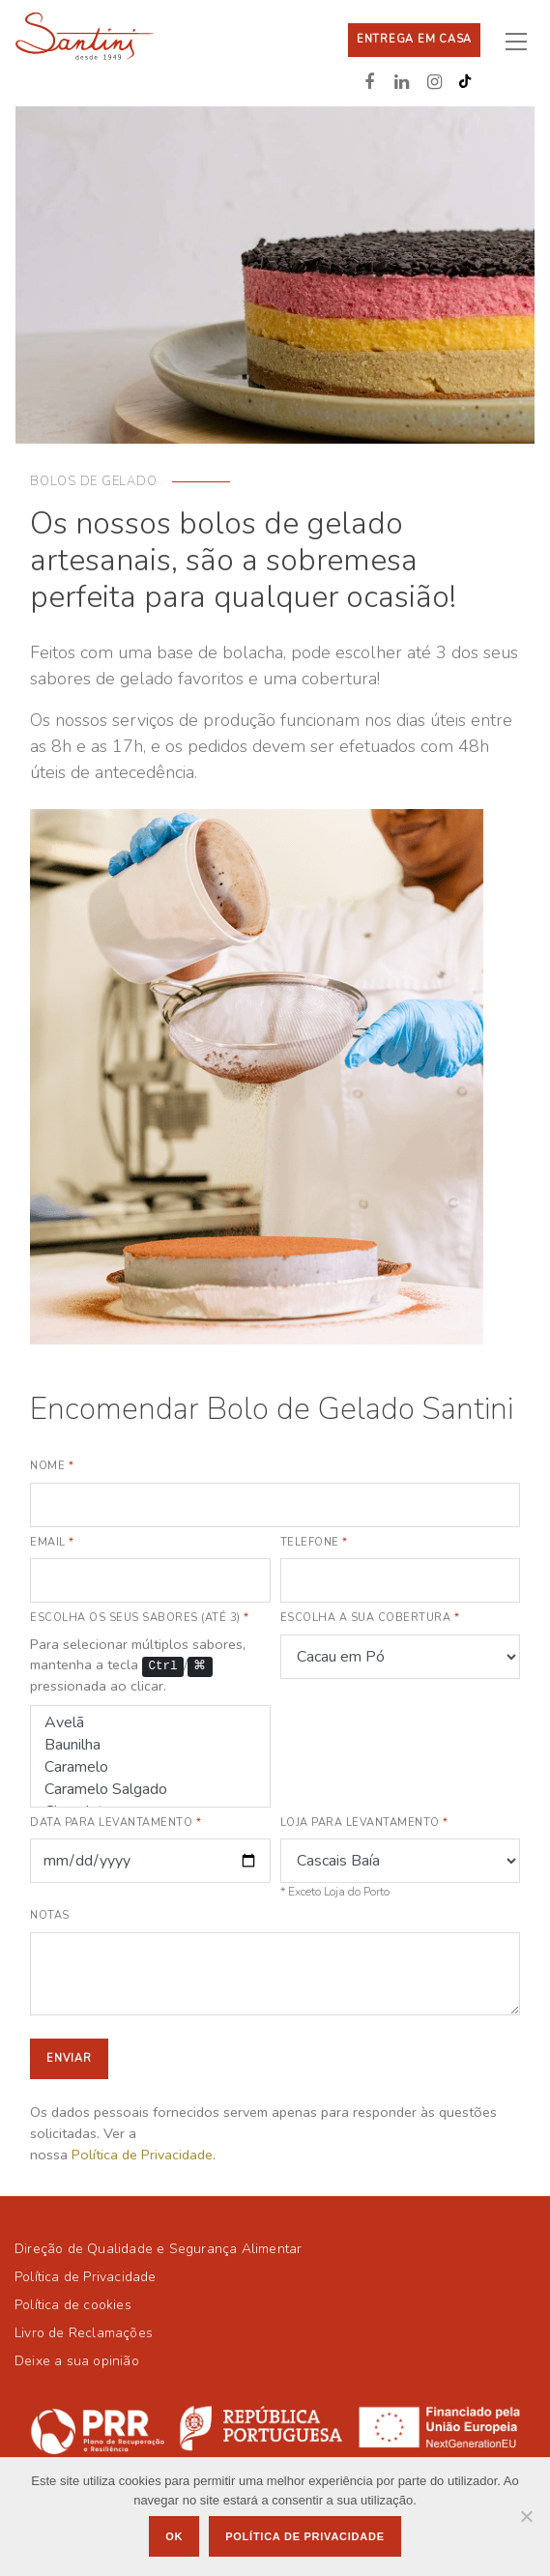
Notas (50, 1915)
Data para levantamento (115, 1822)
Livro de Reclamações (83, 2333)
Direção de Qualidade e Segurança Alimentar (158, 2249)
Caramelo (150, 1767)
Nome (51, 1466)
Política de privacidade (305, 2536)
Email (52, 1542)
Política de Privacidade (142, 2154)
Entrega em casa (414, 39)
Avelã (150, 1723)
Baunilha (150, 1745)
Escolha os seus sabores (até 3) (139, 1617)
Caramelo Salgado (150, 1790)
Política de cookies (72, 2305)
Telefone (314, 1542)
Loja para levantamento (364, 1822)
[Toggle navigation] (524, 40)
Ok (174, 2536)
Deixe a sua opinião (76, 2361)
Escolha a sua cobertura (370, 1617)
